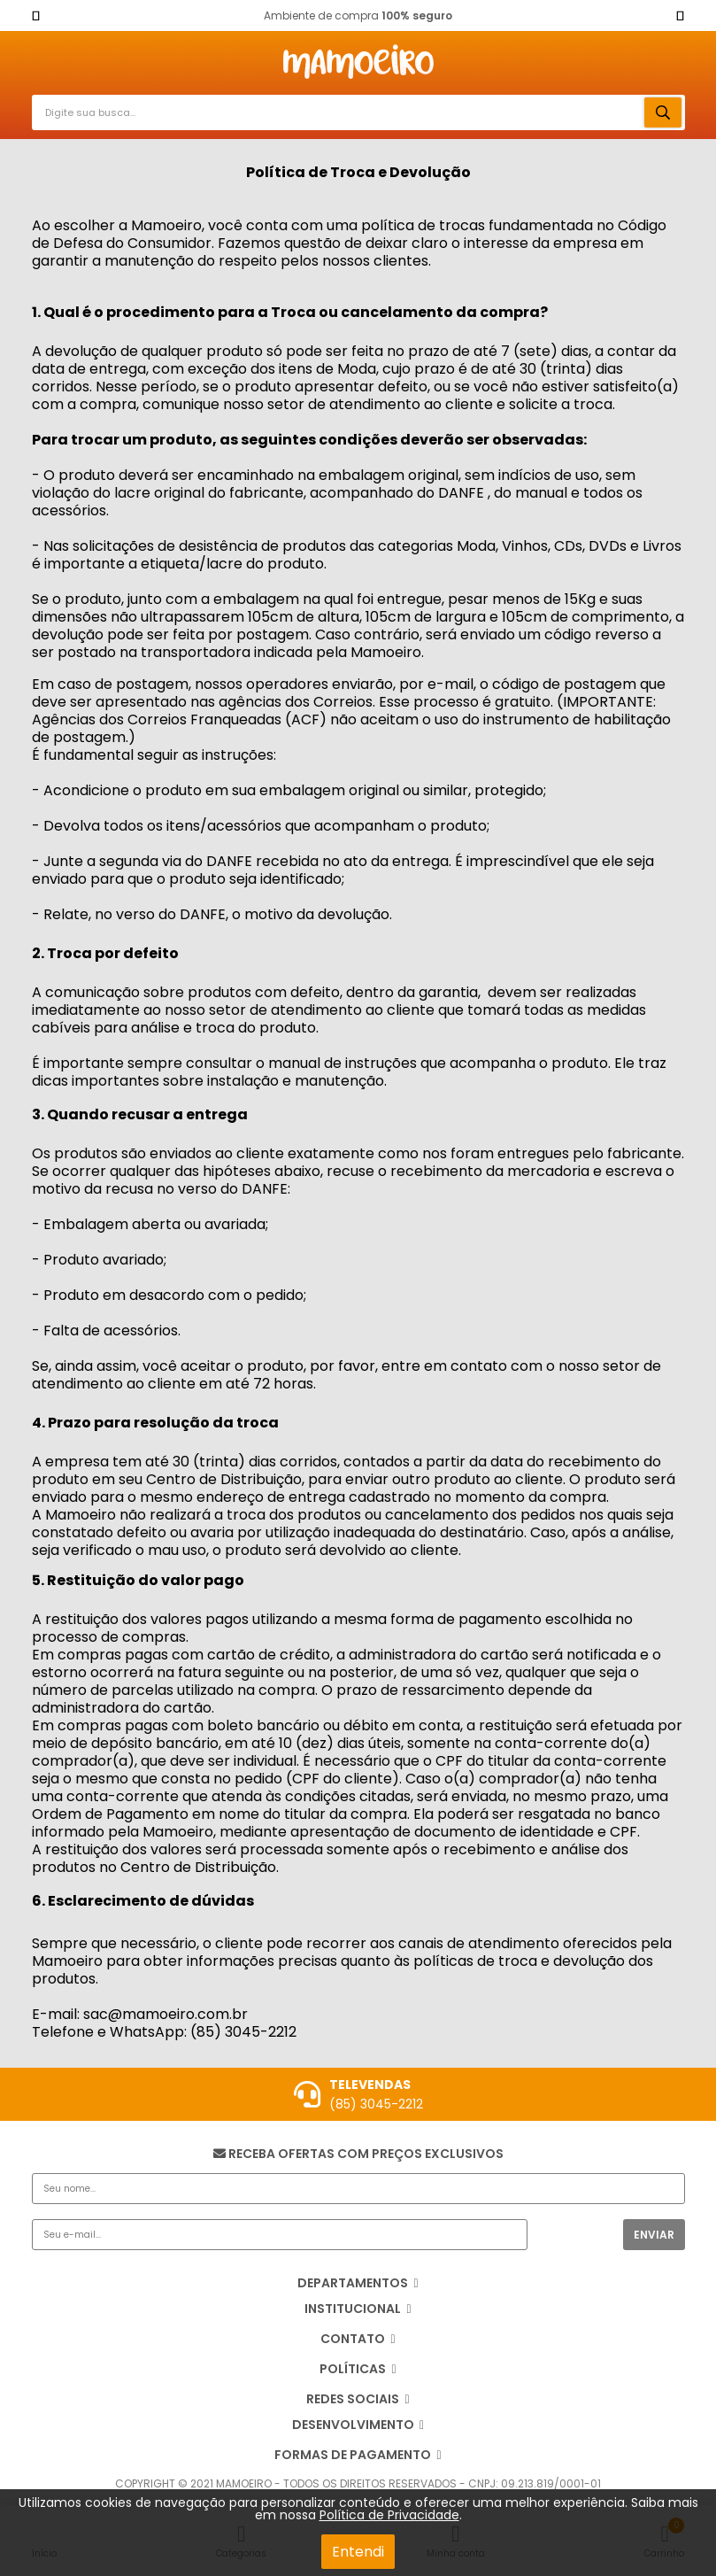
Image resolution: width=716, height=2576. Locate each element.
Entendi (358, 2551)
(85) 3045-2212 (376, 2104)
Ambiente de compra (358, 15)
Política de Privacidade (389, 2515)
